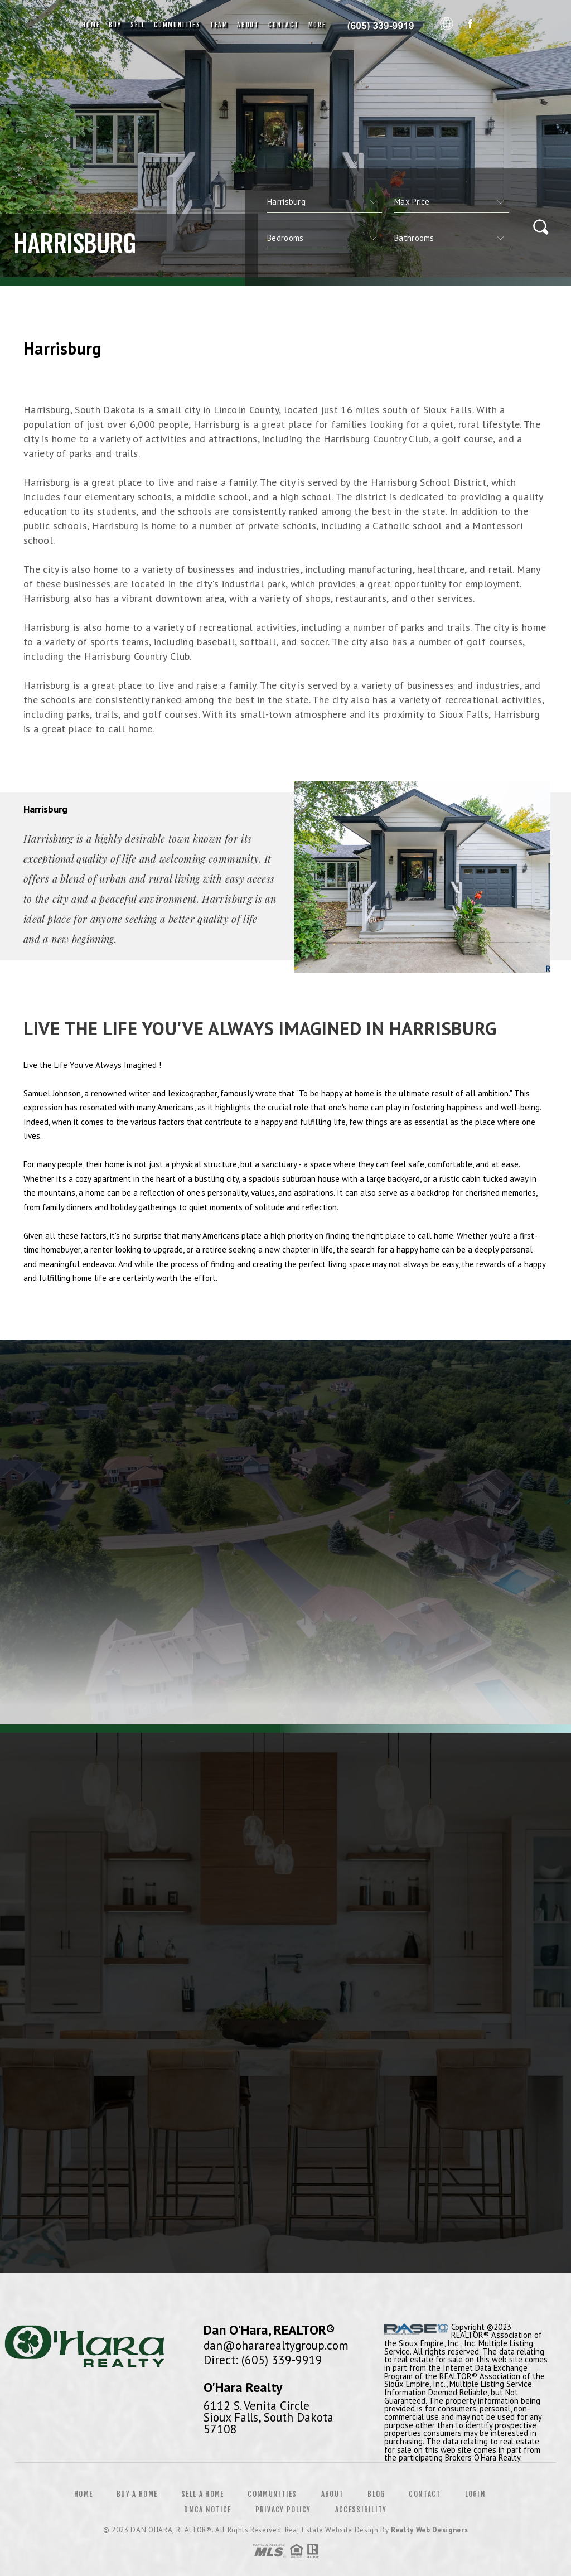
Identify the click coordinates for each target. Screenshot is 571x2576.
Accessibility (361, 2509)
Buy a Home (137, 2494)
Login (475, 2494)
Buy (115, 25)
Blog (376, 2494)
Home (91, 25)
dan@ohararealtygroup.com (276, 2345)
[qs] (451, 202)
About (248, 25)
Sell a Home (202, 2494)
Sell (137, 25)
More (317, 25)
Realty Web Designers (429, 2530)
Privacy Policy (283, 2509)
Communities (177, 25)
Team (219, 25)
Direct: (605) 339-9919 (263, 2359)
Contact (283, 25)
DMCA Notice (207, 2509)
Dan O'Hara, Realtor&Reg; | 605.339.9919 (382, 25)
